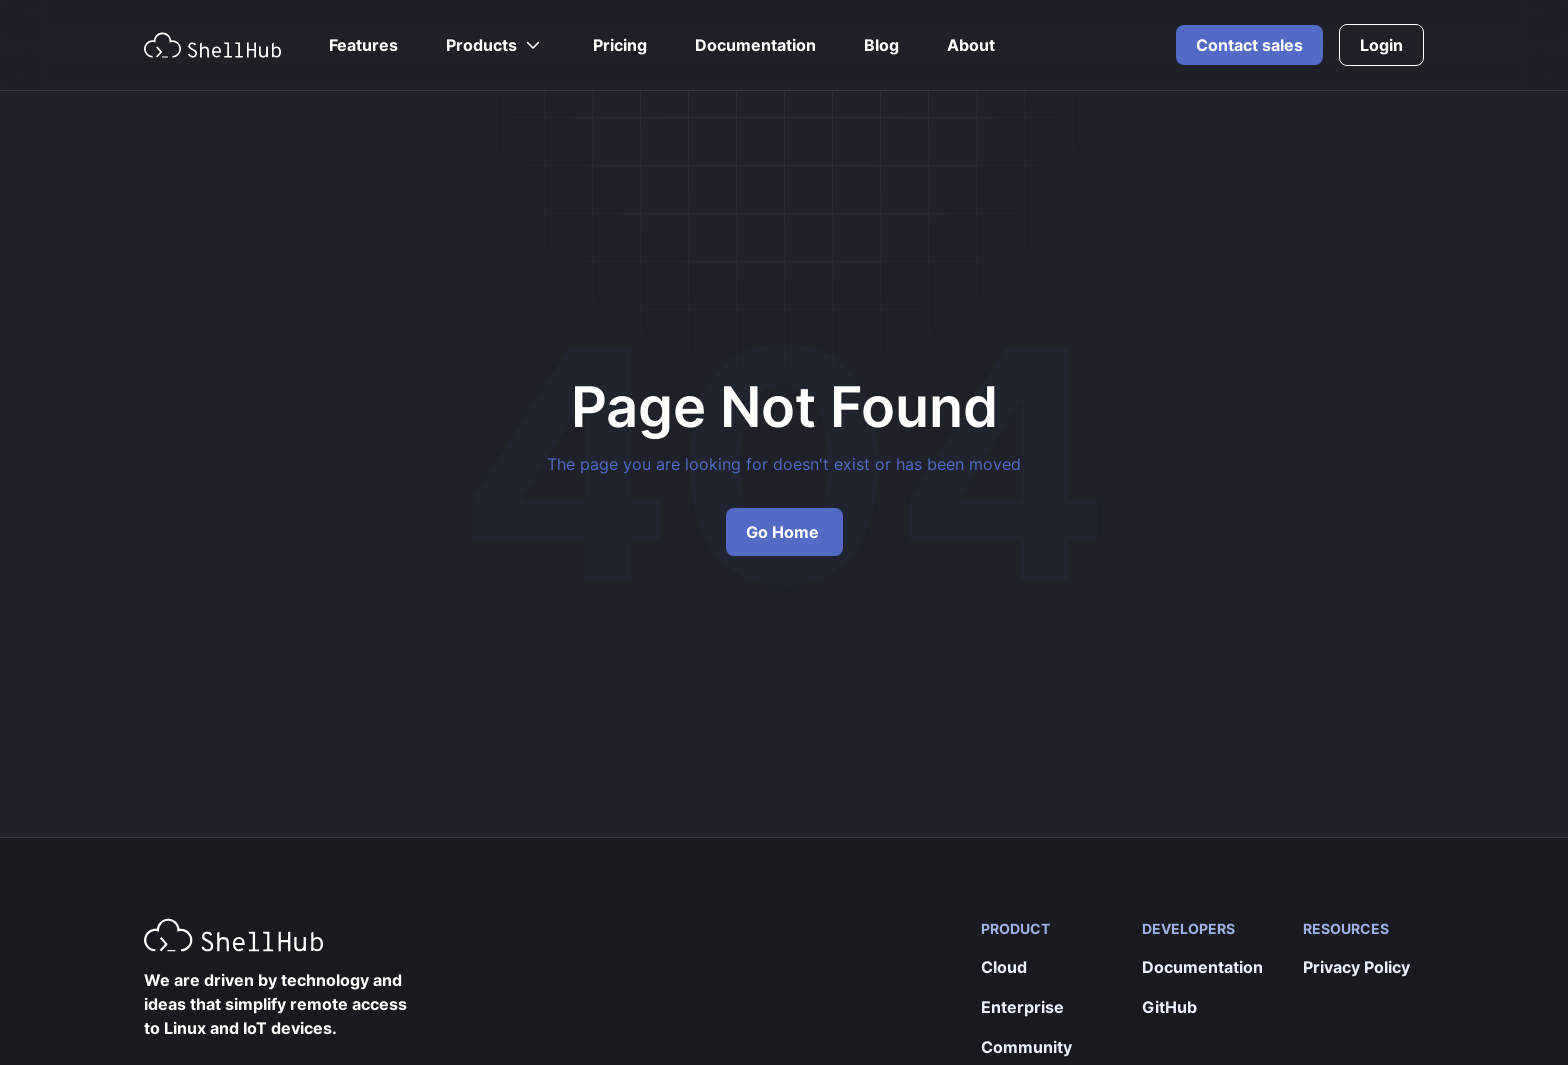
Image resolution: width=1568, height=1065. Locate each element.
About (971, 45)
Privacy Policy (1356, 967)
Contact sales (1249, 45)
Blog (881, 45)
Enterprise (1022, 1007)
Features (363, 45)
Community (1026, 1047)
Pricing (620, 45)
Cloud (1004, 967)
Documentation (755, 45)
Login (1381, 45)
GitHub (1169, 1007)
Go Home (782, 532)
